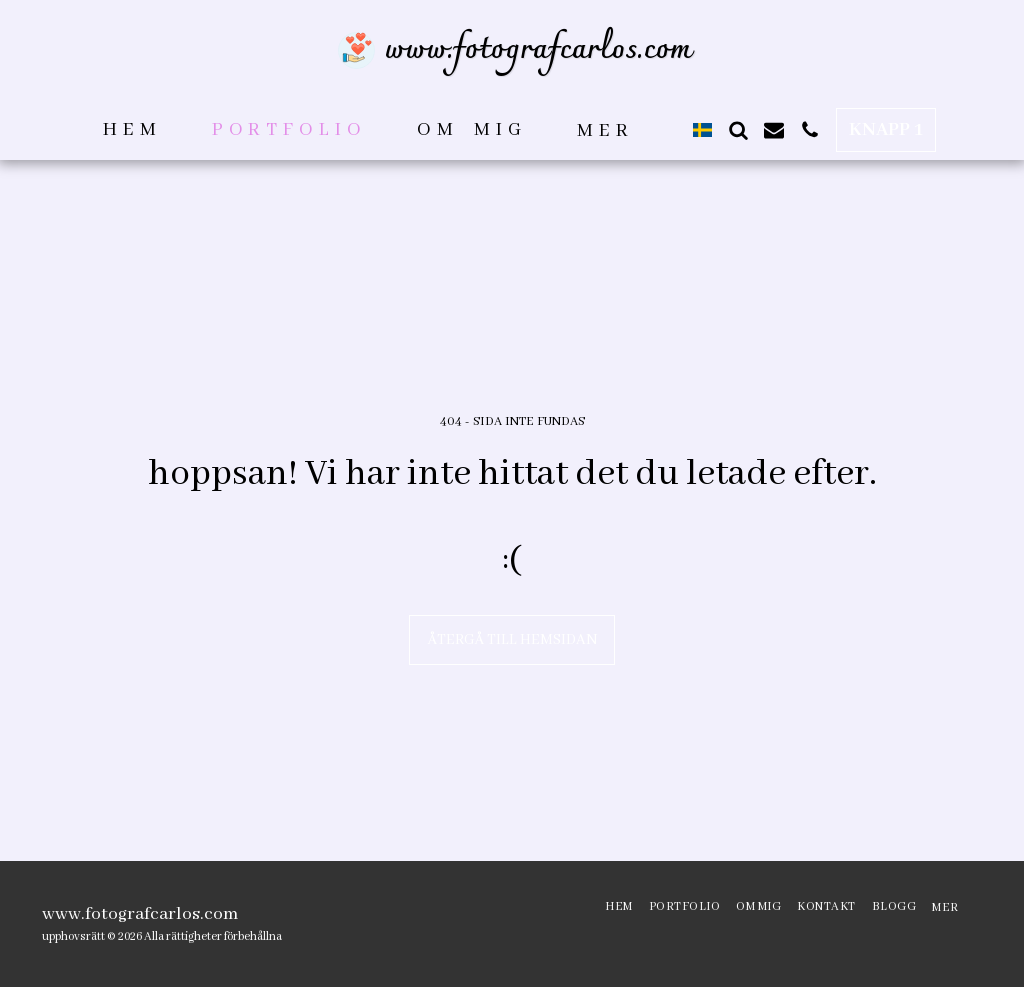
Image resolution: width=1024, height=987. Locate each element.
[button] (738, 130)
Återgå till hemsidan (512, 640)
